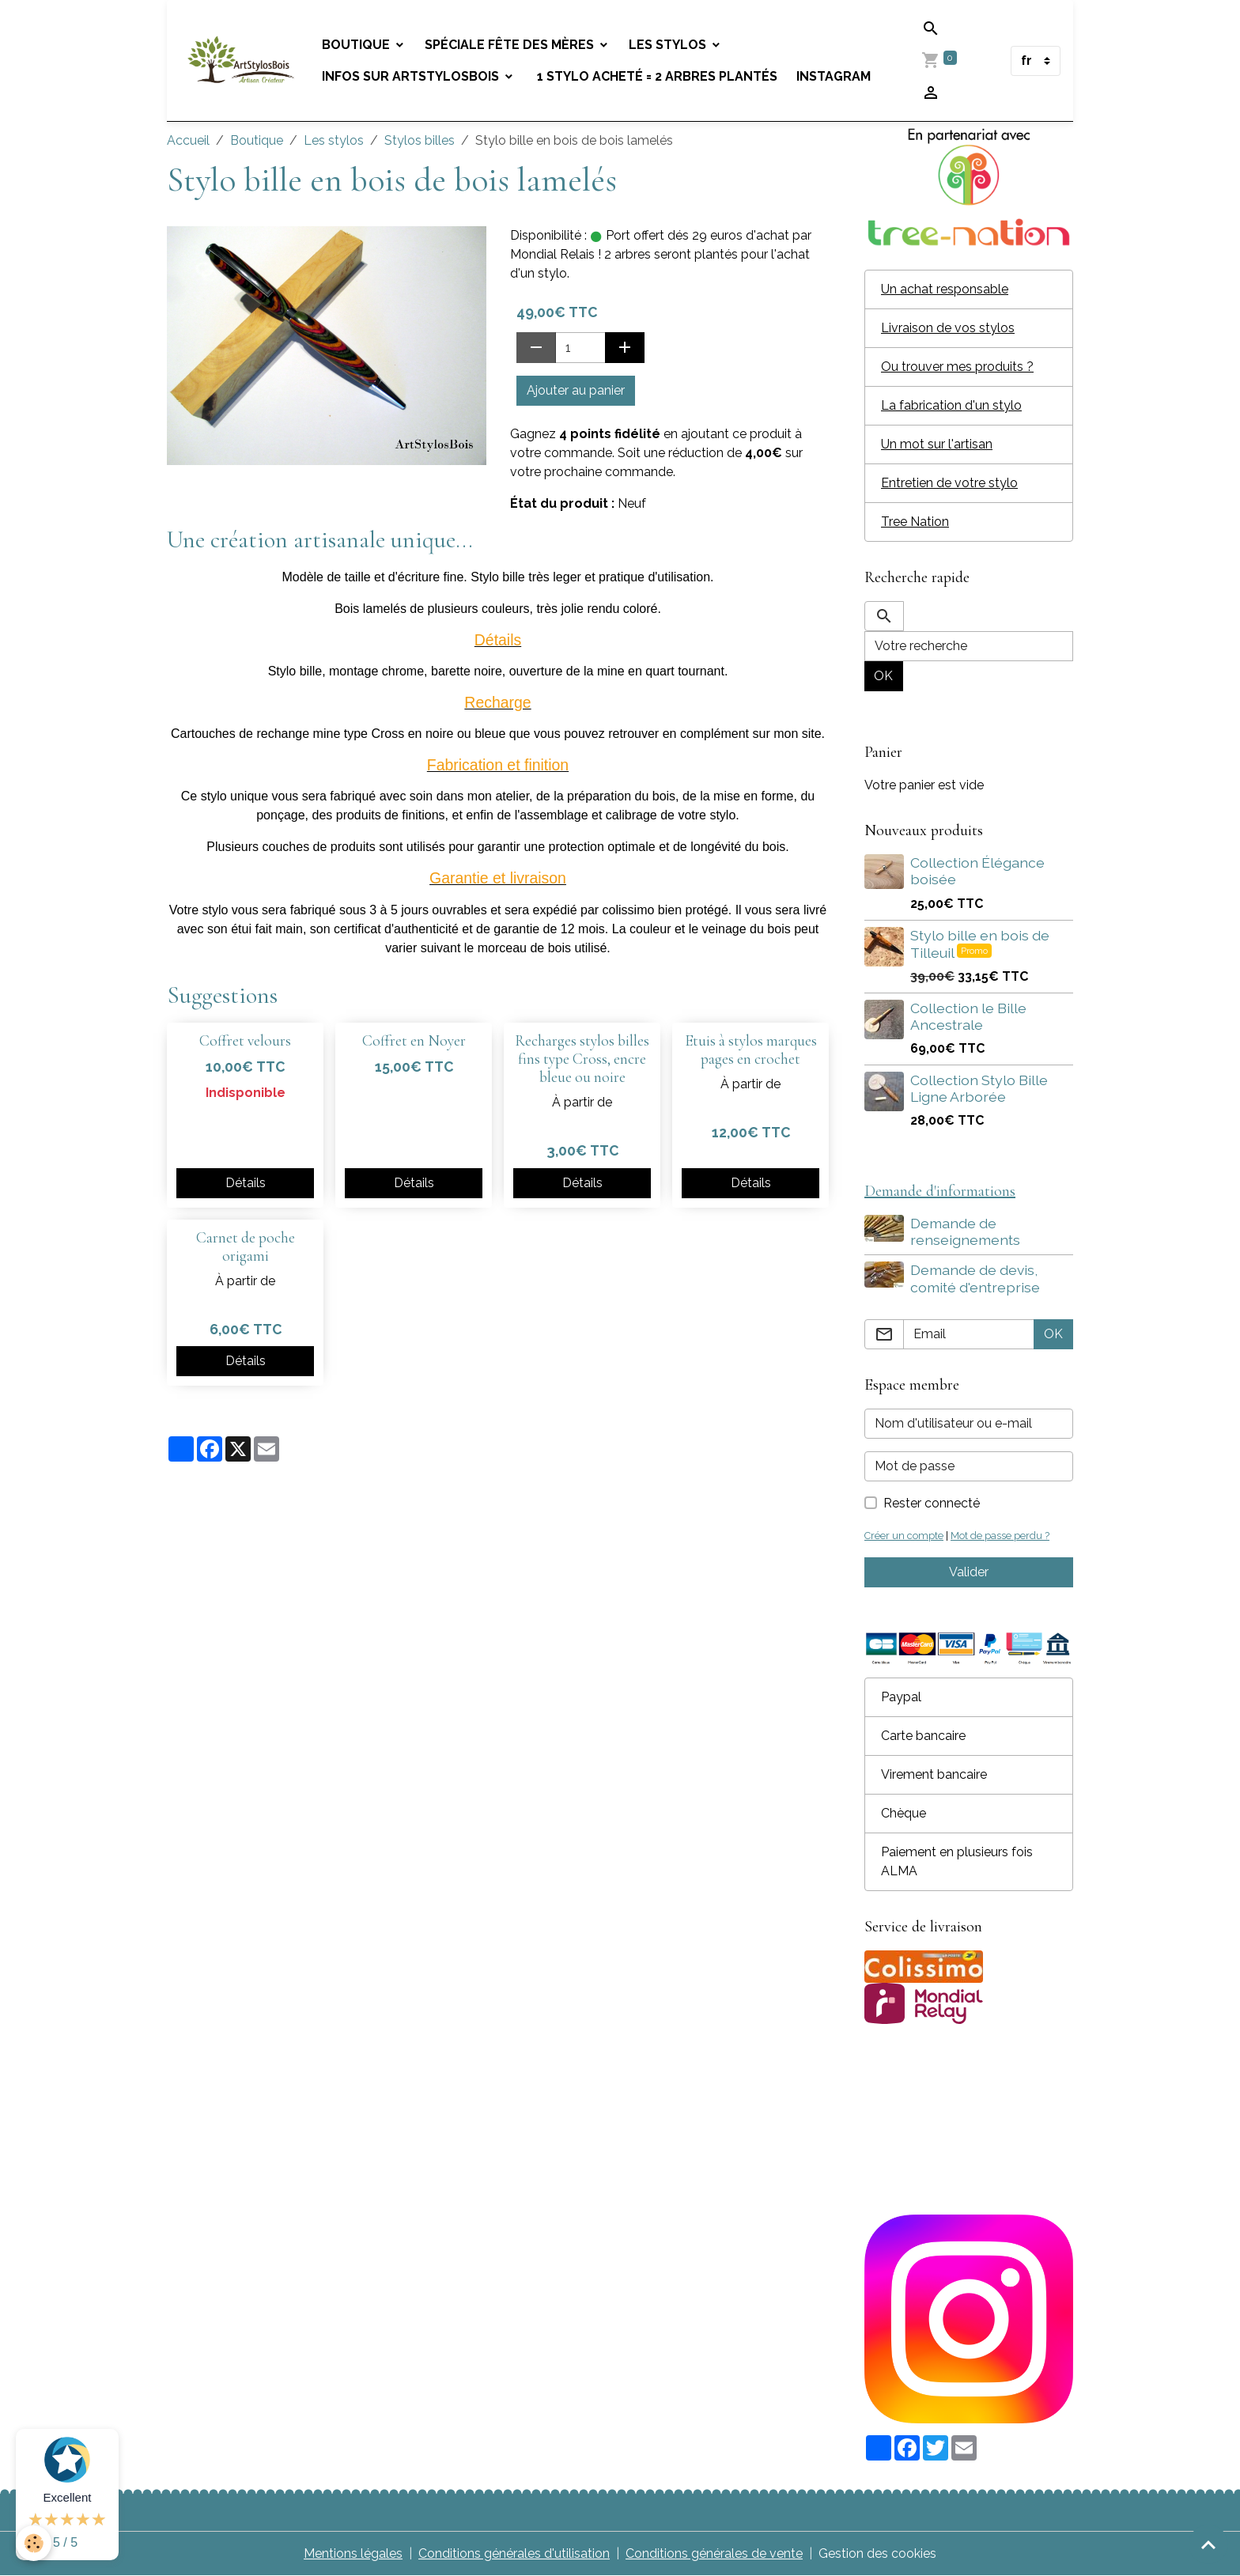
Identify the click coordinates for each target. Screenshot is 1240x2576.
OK (883, 675)
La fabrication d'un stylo (951, 405)
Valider (969, 1571)
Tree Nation (915, 521)
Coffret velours (245, 1040)
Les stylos (669, 44)
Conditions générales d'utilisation (514, 2553)
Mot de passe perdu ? (1000, 1535)
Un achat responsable (944, 289)
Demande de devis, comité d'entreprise (975, 1278)
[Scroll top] (1208, 2544)
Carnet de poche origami (245, 1246)
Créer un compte (903, 1535)
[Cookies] (33, 2543)
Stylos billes (419, 140)
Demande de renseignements (965, 1231)
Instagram (833, 76)
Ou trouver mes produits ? (957, 366)
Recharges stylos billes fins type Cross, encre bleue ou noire (582, 1059)
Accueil (188, 140)
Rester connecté (931, 1503)
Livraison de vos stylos (948, 327)
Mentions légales (353, 2553)
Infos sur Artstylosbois (412, 76)
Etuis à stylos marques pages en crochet (751, 1050)
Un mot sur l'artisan (936, 444)
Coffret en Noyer (414, 1040)
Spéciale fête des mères (511, 44)
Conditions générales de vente (714, 2553)
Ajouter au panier (576, 390)
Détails (245, 1182)
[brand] (241, 60)
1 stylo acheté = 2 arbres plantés (655, 76)
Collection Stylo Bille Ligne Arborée (979, 1088)
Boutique (357, 44)
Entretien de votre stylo (949, 482)
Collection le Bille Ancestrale (968, 1016)
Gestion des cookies (877, 2553)
